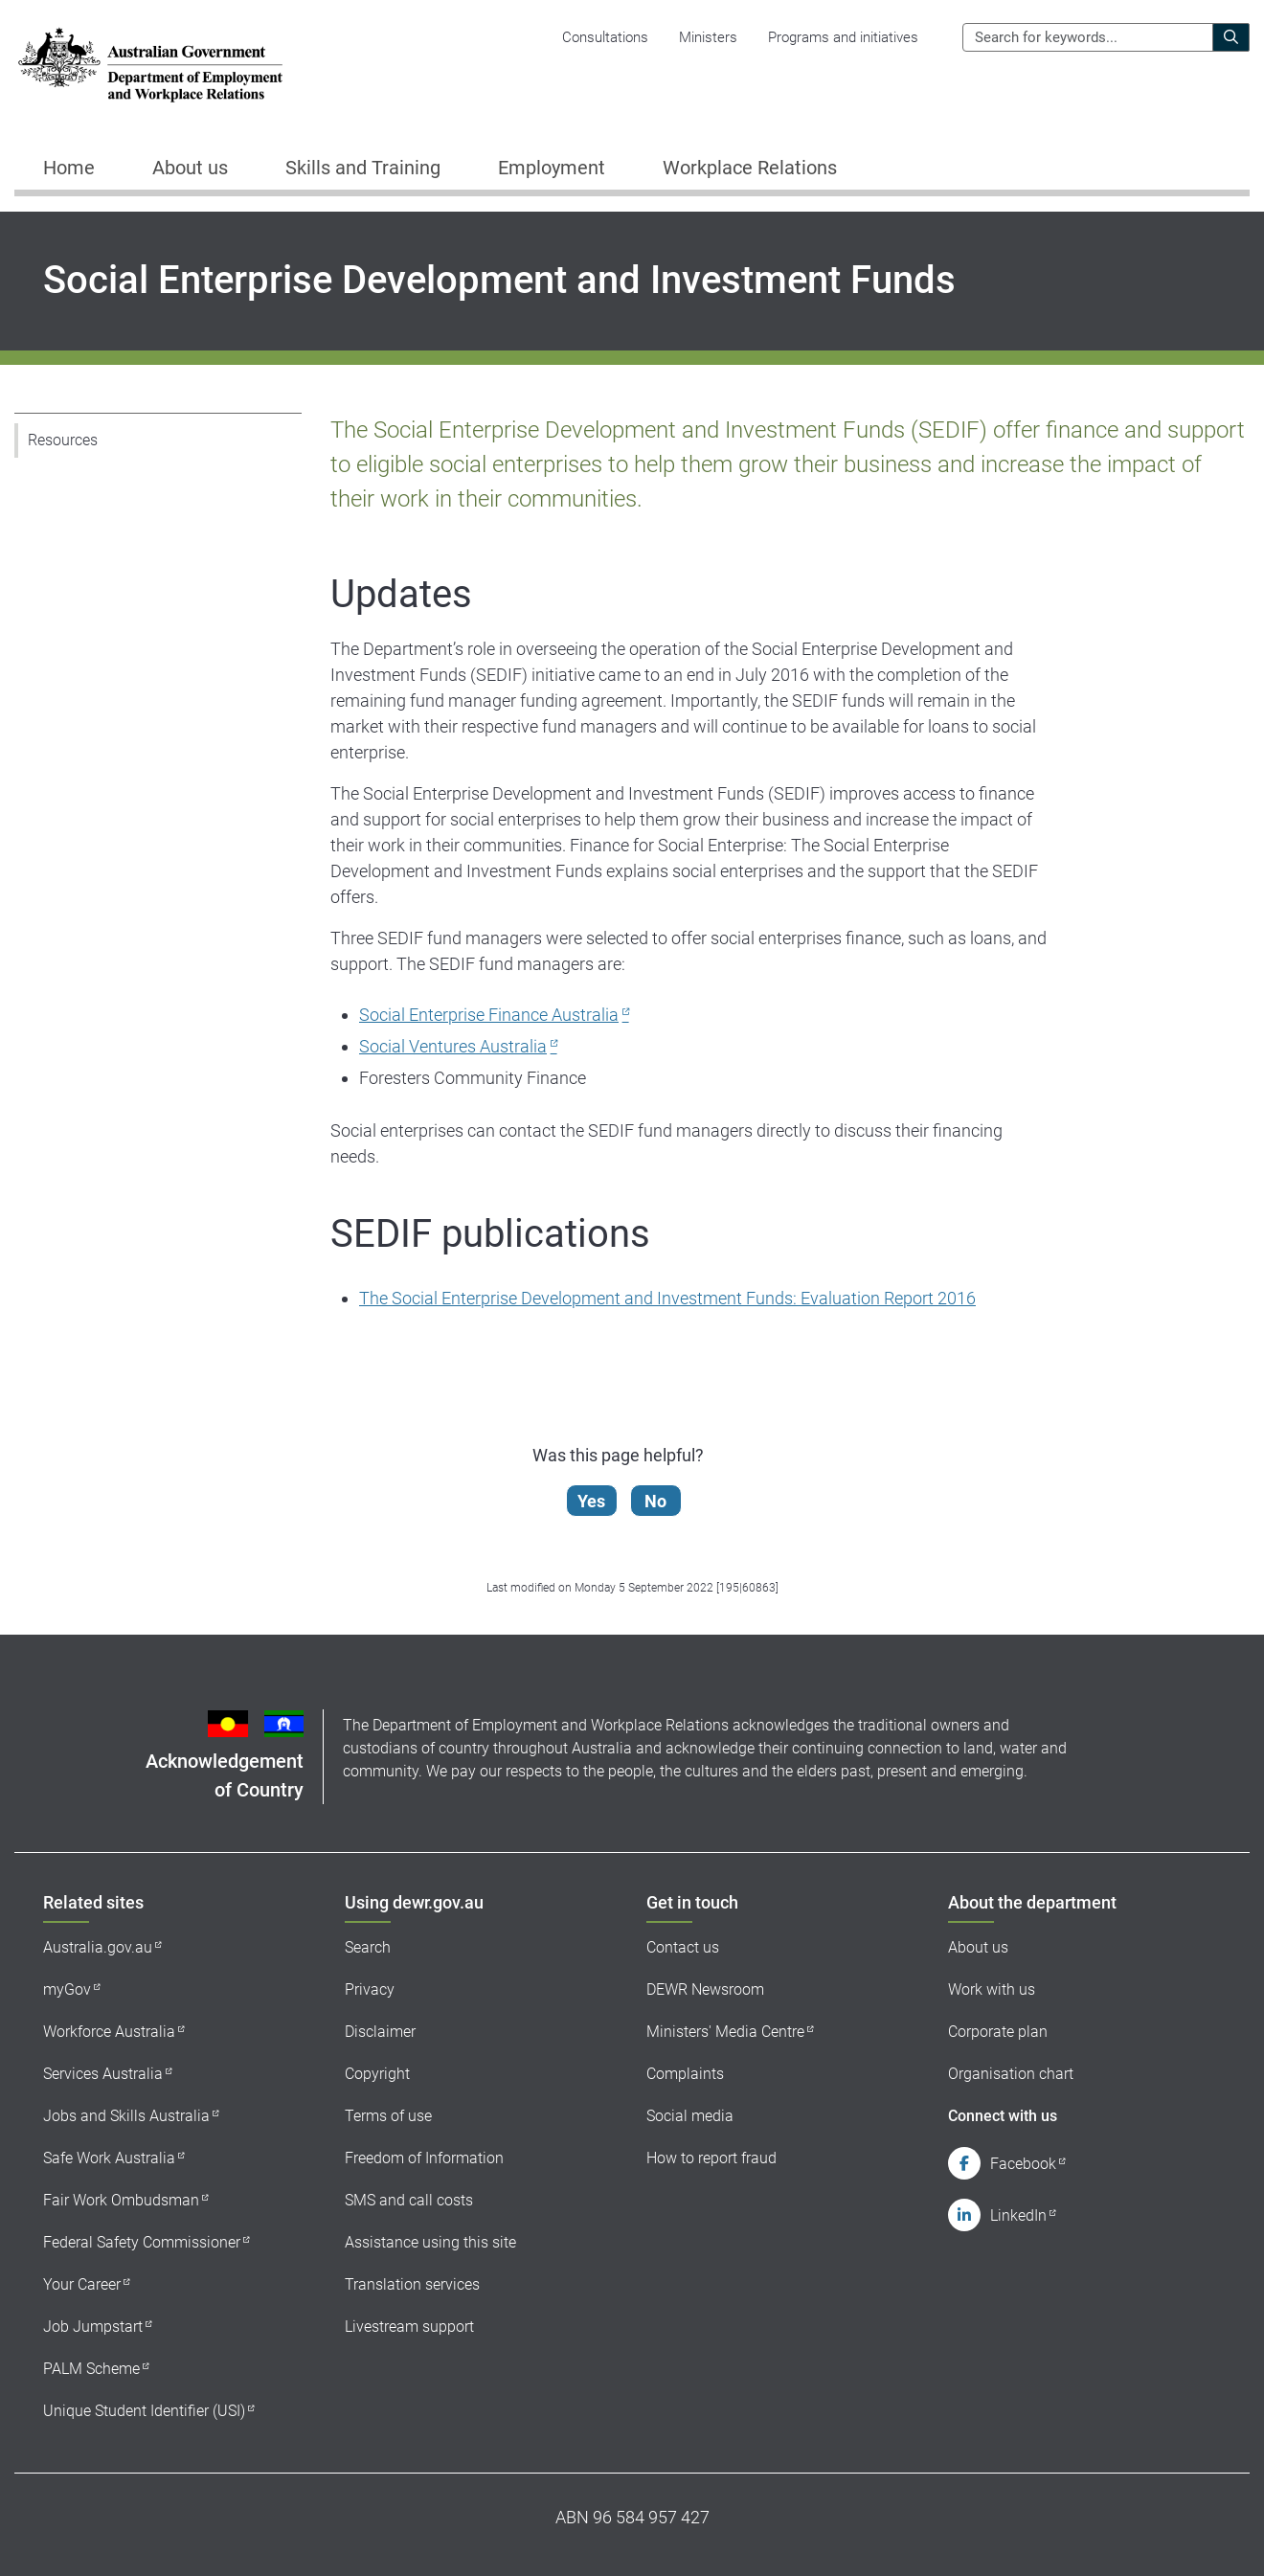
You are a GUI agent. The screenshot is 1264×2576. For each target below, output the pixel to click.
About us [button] (190, 167)
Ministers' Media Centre (725, 2031)
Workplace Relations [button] (750, 167)
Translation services (412, 2284)
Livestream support (409, 2326)
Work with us (991, 1989)
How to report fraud (711, 2158)
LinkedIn (1018, 2215)
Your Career (82, 2284)
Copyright (377, 2074)
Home (69, 167)
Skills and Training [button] (362, 167)
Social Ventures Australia (453, 1046)
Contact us (682, 1947)
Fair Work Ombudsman (121, 2200)
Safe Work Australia (109, 2158)
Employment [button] (551, 167)
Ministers (708, 37)
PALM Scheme (91, 2369)
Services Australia (103, 2074)
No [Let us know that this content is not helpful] (656, 1501)
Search (368, 1947)
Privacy (370, 1989)
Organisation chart (1010, 2074)
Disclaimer (380, 2031)
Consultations (605, 37)
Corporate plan (998, 2031)
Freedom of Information (424, 2158)
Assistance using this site (430, 2242)
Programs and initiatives (843, 37)
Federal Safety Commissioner (141, 2242)
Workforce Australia (109, 2031)
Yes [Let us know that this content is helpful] (592, 1501)
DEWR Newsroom (705, 1989)
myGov (67, 1989)
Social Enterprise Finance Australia (489, 1015)
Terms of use (388, 2116)
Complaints (685, 2074)
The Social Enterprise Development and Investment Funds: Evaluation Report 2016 (667, 1298)
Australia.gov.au (97, 1947)
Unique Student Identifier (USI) (144, 2411)
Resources (63, 440)
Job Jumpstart (93, 2326)
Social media (690, 2116)
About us (978, 1947)
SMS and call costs (409, 2200)
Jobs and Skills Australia (126, 2116)
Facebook (1023, 2164)
